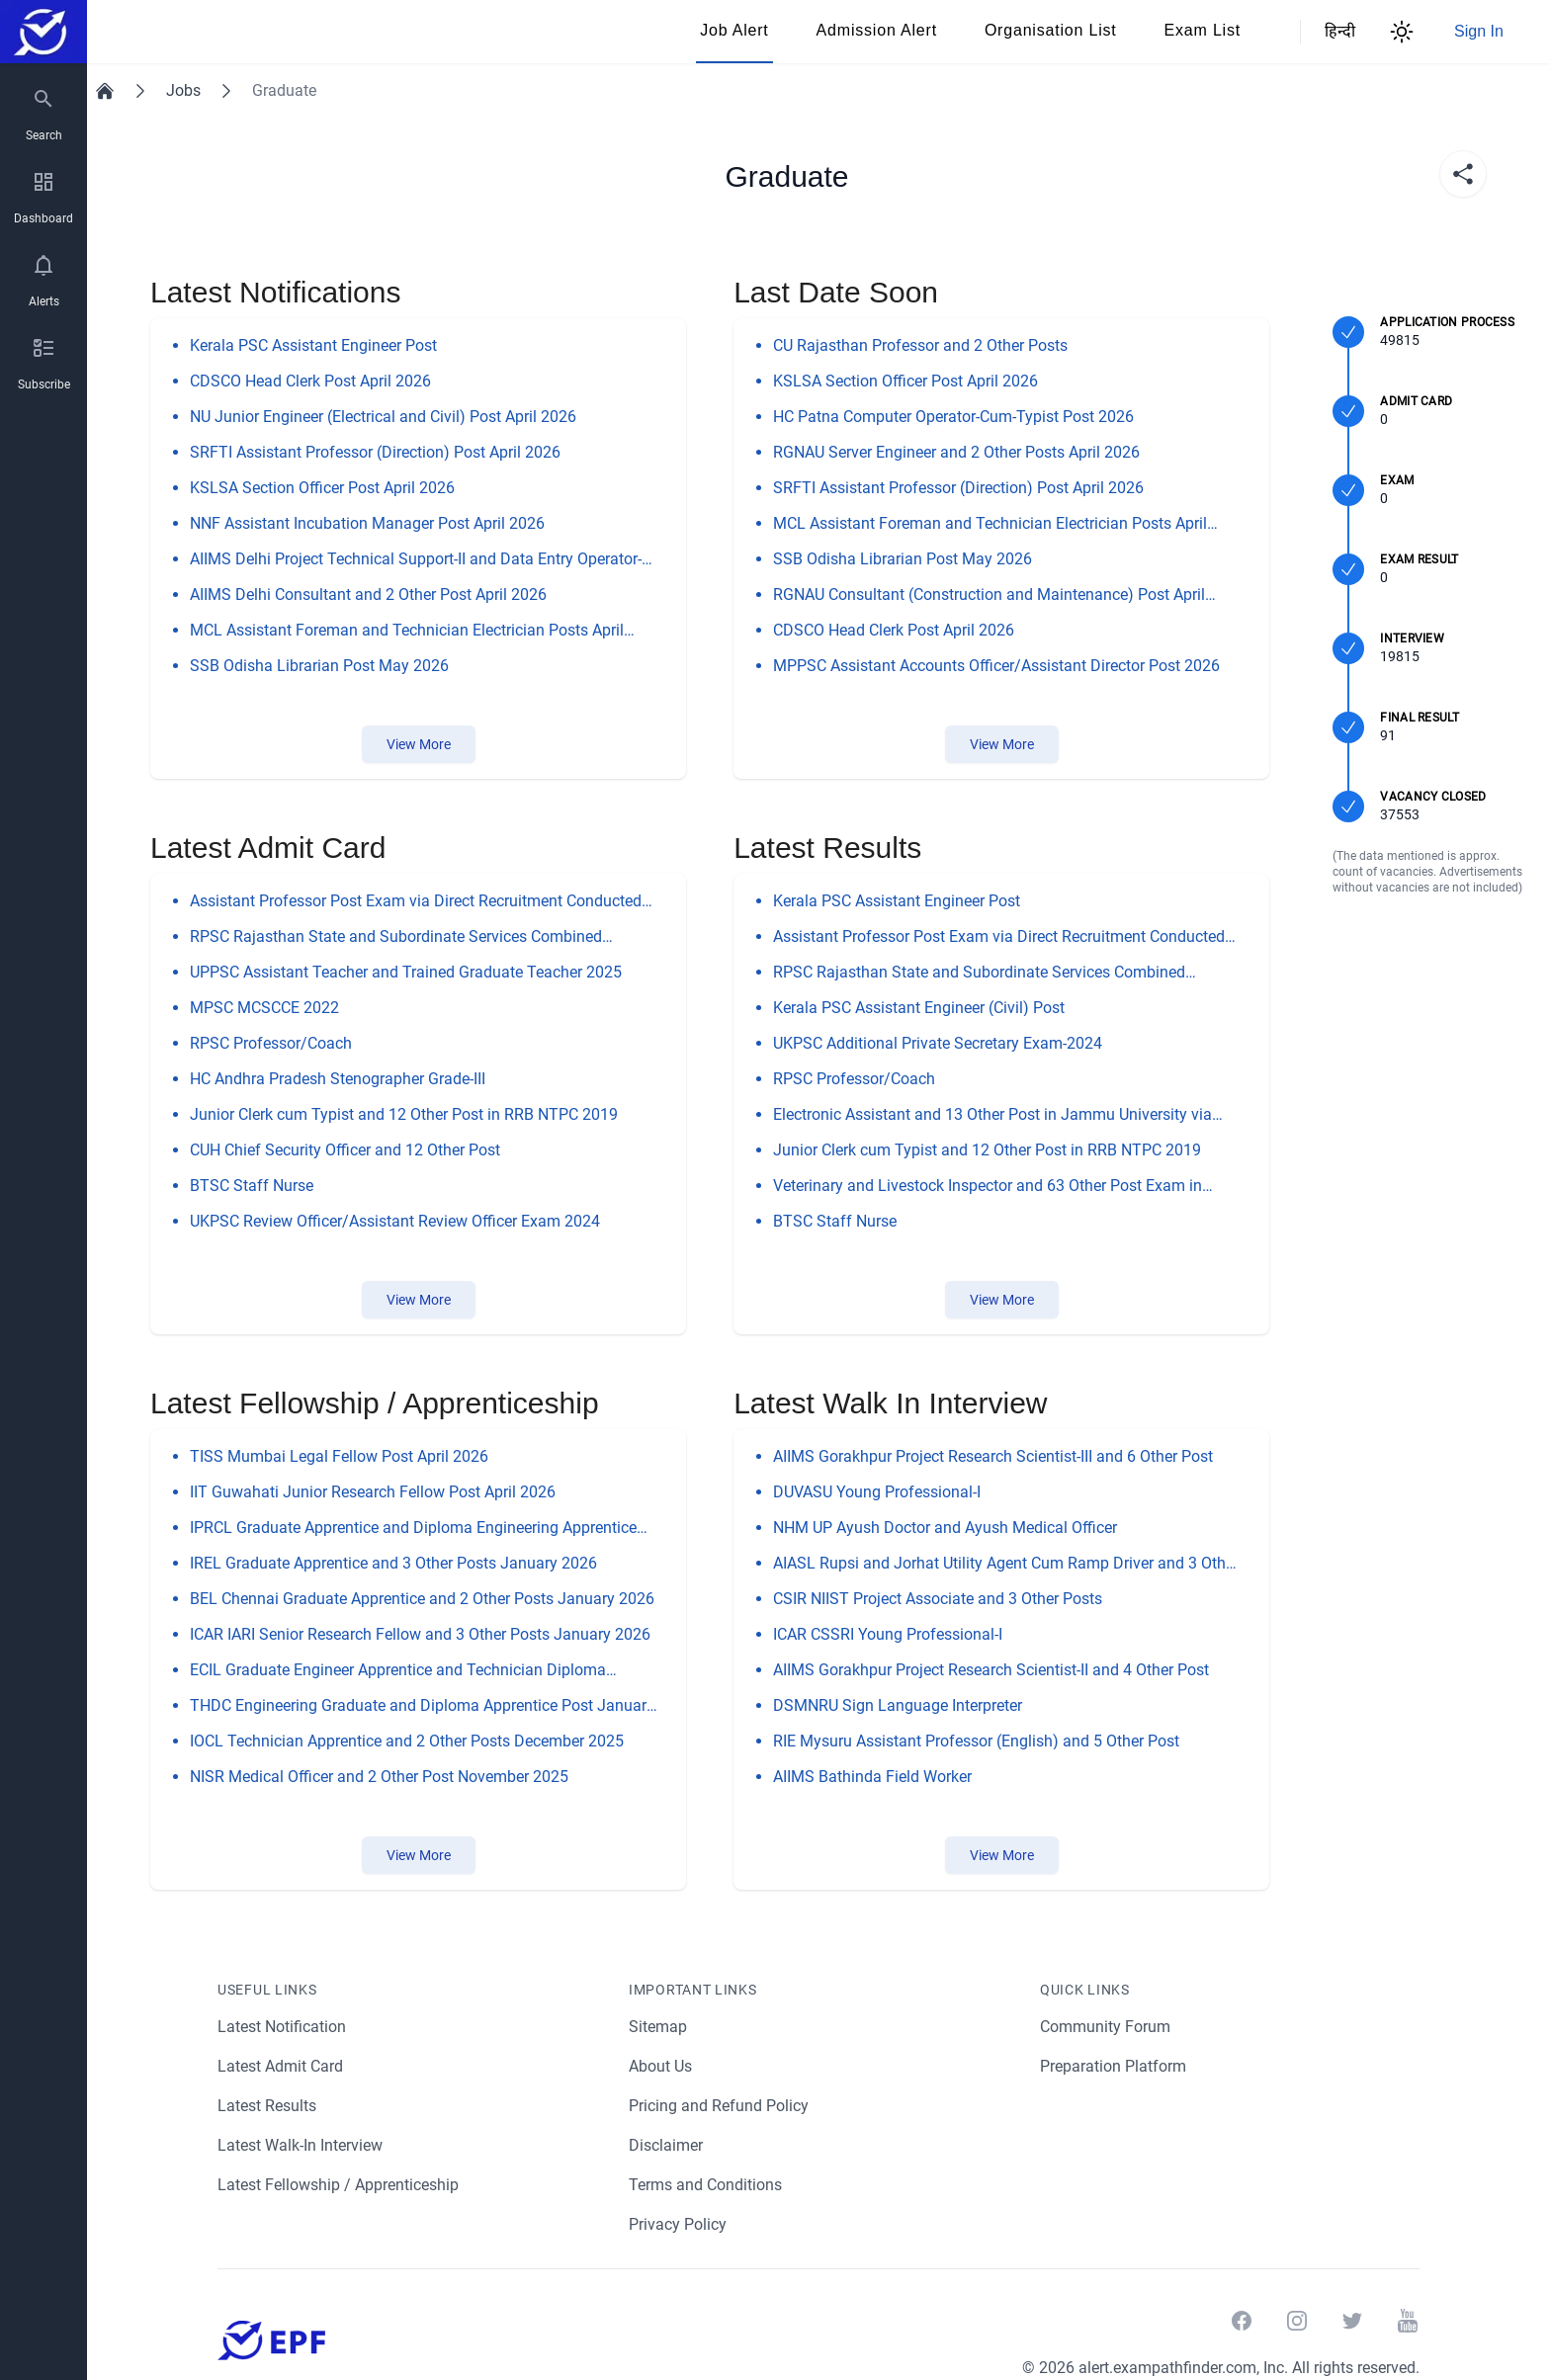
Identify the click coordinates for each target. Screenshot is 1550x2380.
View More (418, 744)
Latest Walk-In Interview (302, 2145)
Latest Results (267, 2105)
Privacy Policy (678, 2224)
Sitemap (658, 2026)
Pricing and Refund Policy (719, 2105)
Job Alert (734, 30)
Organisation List (1051, 30)
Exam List (1202, 30)
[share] (1463, 174)
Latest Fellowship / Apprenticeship (339, 2184)
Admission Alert (877, 30)
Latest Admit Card (281, 2066)
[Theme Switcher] (1402, 31)
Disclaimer (666, 2145)
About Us (661, 2066)
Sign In (1479, 31)
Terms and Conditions (706, 2184)
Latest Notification (282, 2026)
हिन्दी (1336, 31)
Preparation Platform (1114, 2066)
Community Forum (1105, 2026)
